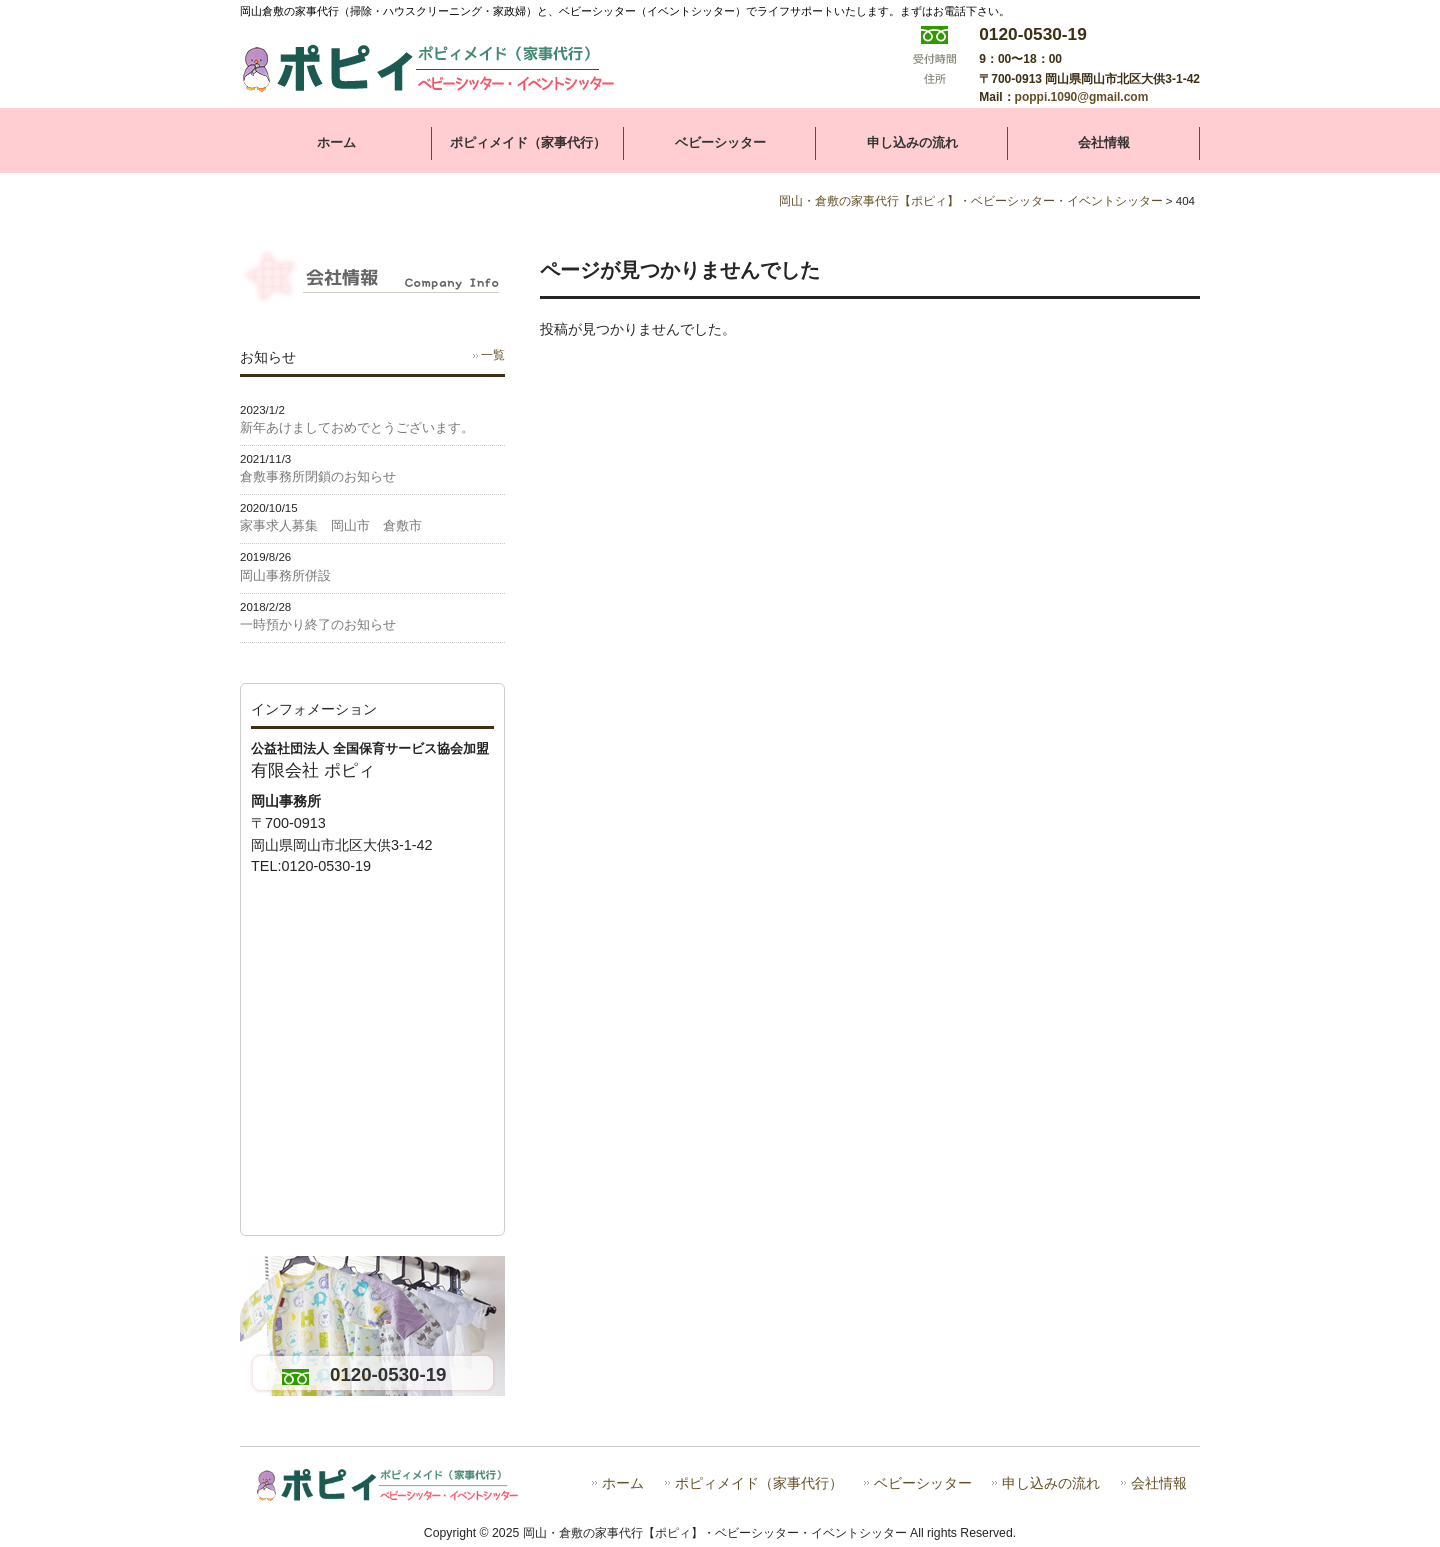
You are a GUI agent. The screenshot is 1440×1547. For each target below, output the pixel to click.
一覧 (493, 355)
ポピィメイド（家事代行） (759, 1483)
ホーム (623, 1483)
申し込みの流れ (1051, 1483)
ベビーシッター (923, 1483)
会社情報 (1159, 1483)
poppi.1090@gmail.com (1082, 97)
